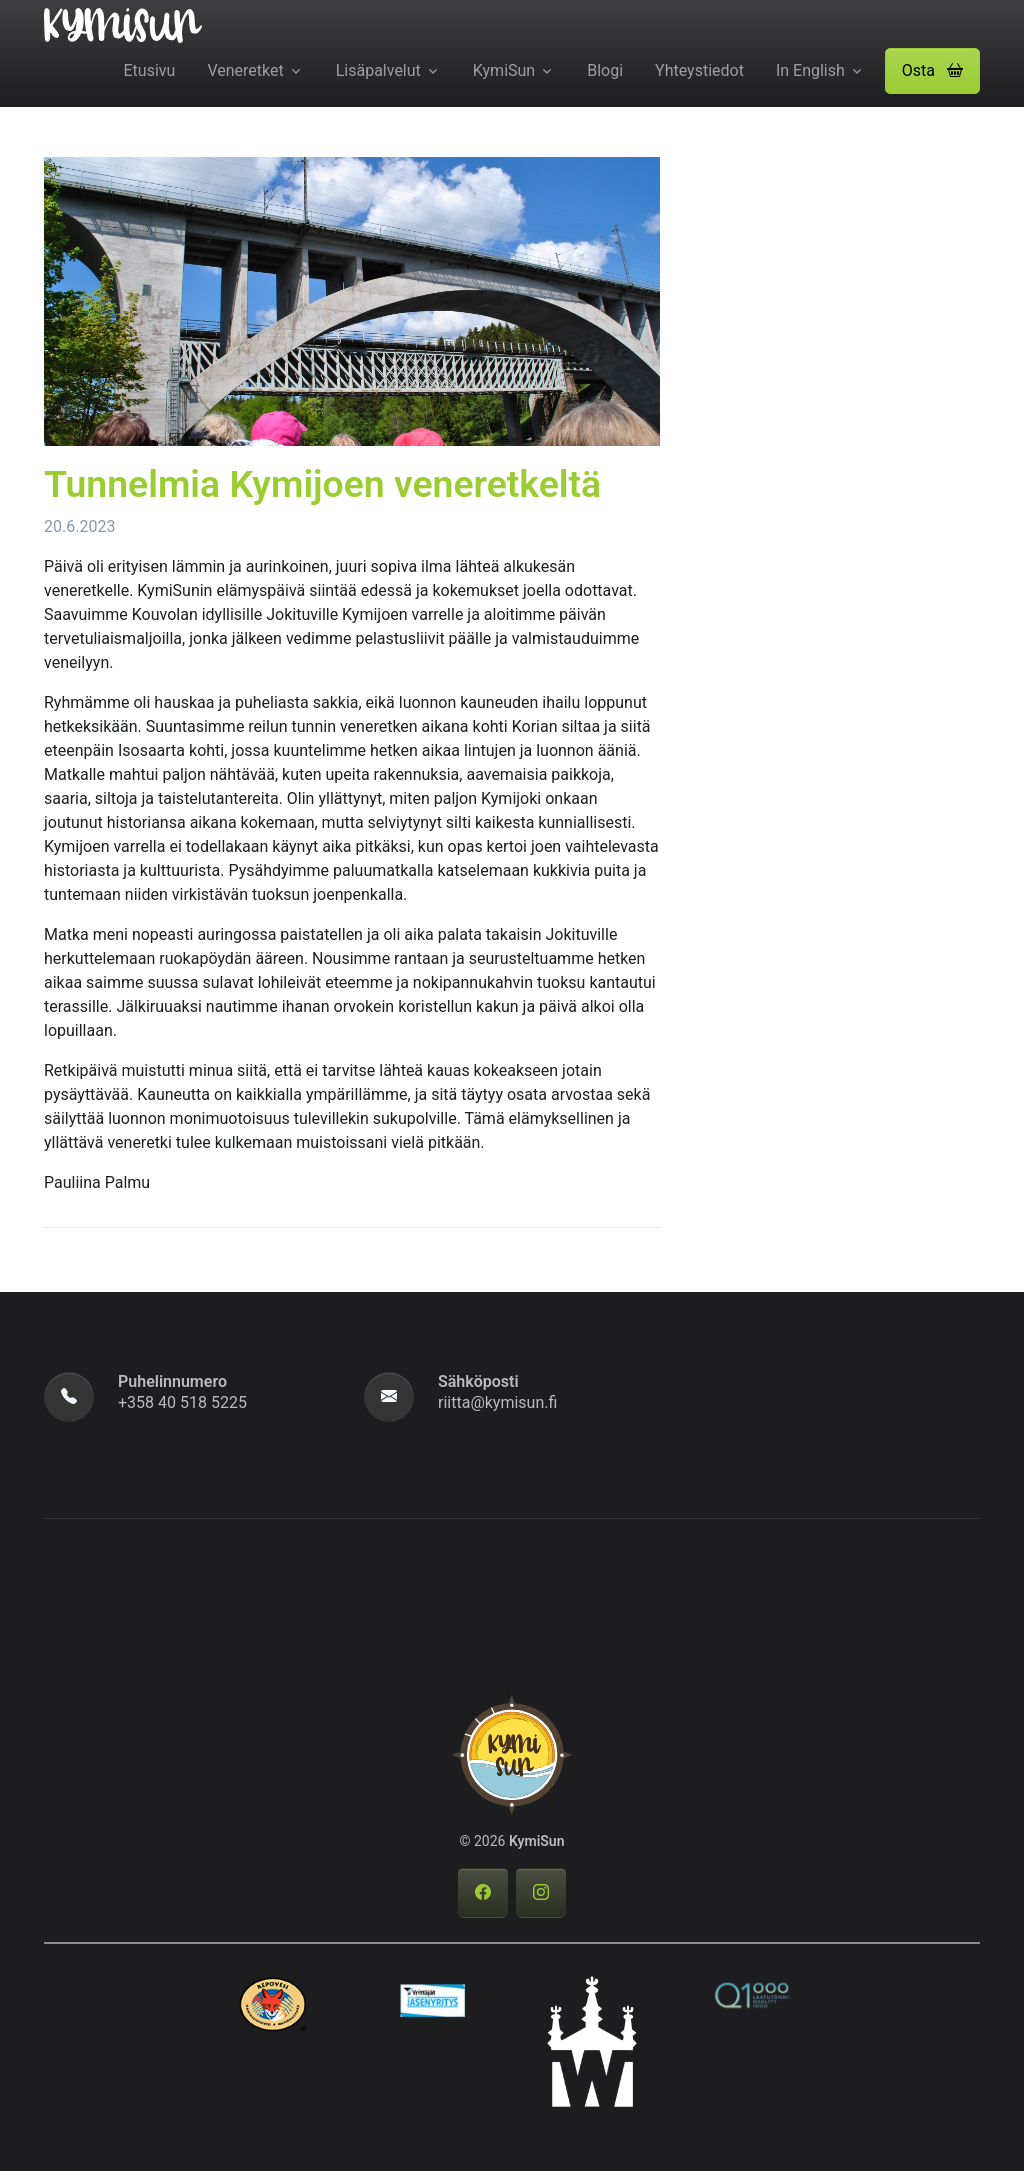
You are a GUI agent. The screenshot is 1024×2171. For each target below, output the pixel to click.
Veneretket (245, 70)
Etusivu (150, 70)
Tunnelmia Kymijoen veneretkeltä (322, 484)
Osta (932, 70)
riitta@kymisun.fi (497, 1402)
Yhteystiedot (699, 70)
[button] (932, 71)
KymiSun (504, 70)
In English (810, 70)
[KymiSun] (123, 24)
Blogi (605, 70)
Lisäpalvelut (378, 70)
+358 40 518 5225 (182, 1402)
